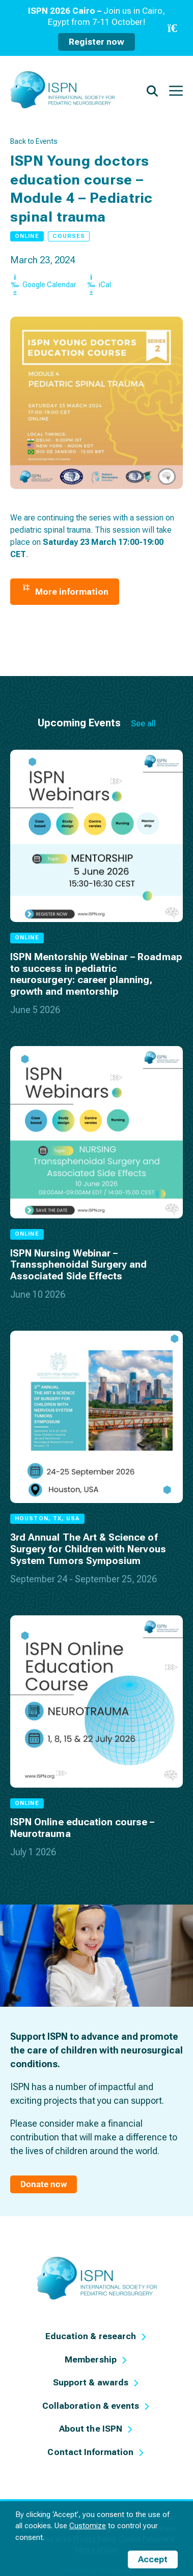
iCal (99, 284)
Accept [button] (153, 2559)
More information (64, 591)
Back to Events (34, 141)
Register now (96, 42)
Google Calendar (43, 284)
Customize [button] (87, 2525)
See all (143, 723)
